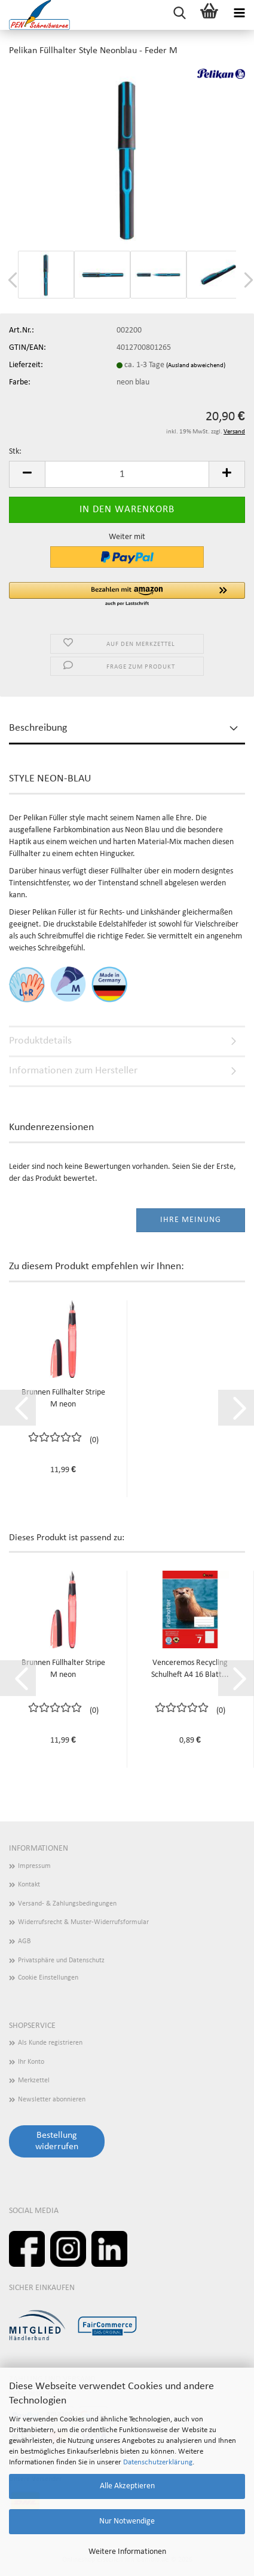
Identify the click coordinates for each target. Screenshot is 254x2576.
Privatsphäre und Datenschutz (61, 1960)
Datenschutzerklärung (157, 2462)
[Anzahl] (127, 474)
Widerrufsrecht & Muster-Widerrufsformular (83, 1922)
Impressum (34, 1866)
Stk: (15, 451)
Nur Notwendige (127, 2521)
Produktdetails (40, 1041)
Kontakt (29, 1884)
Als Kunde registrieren (50, 2042)
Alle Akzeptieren (127, 2486)
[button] (27, 474)
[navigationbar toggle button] (239, 15)
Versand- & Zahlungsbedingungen (67, 1903)
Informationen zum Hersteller (73, 1070)
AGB (24, 1941)
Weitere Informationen (127, 2551)
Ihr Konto (31, 2062)
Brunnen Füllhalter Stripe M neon (63, 1398)
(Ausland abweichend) (195, 365)
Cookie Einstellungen (48, 1977)
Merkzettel (34, 2080)
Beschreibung (38, 728)
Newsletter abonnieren (51, 2099)
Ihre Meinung (190, 1219)
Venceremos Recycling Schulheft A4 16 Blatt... (190, 1668)
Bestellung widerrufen (56, 2141)
